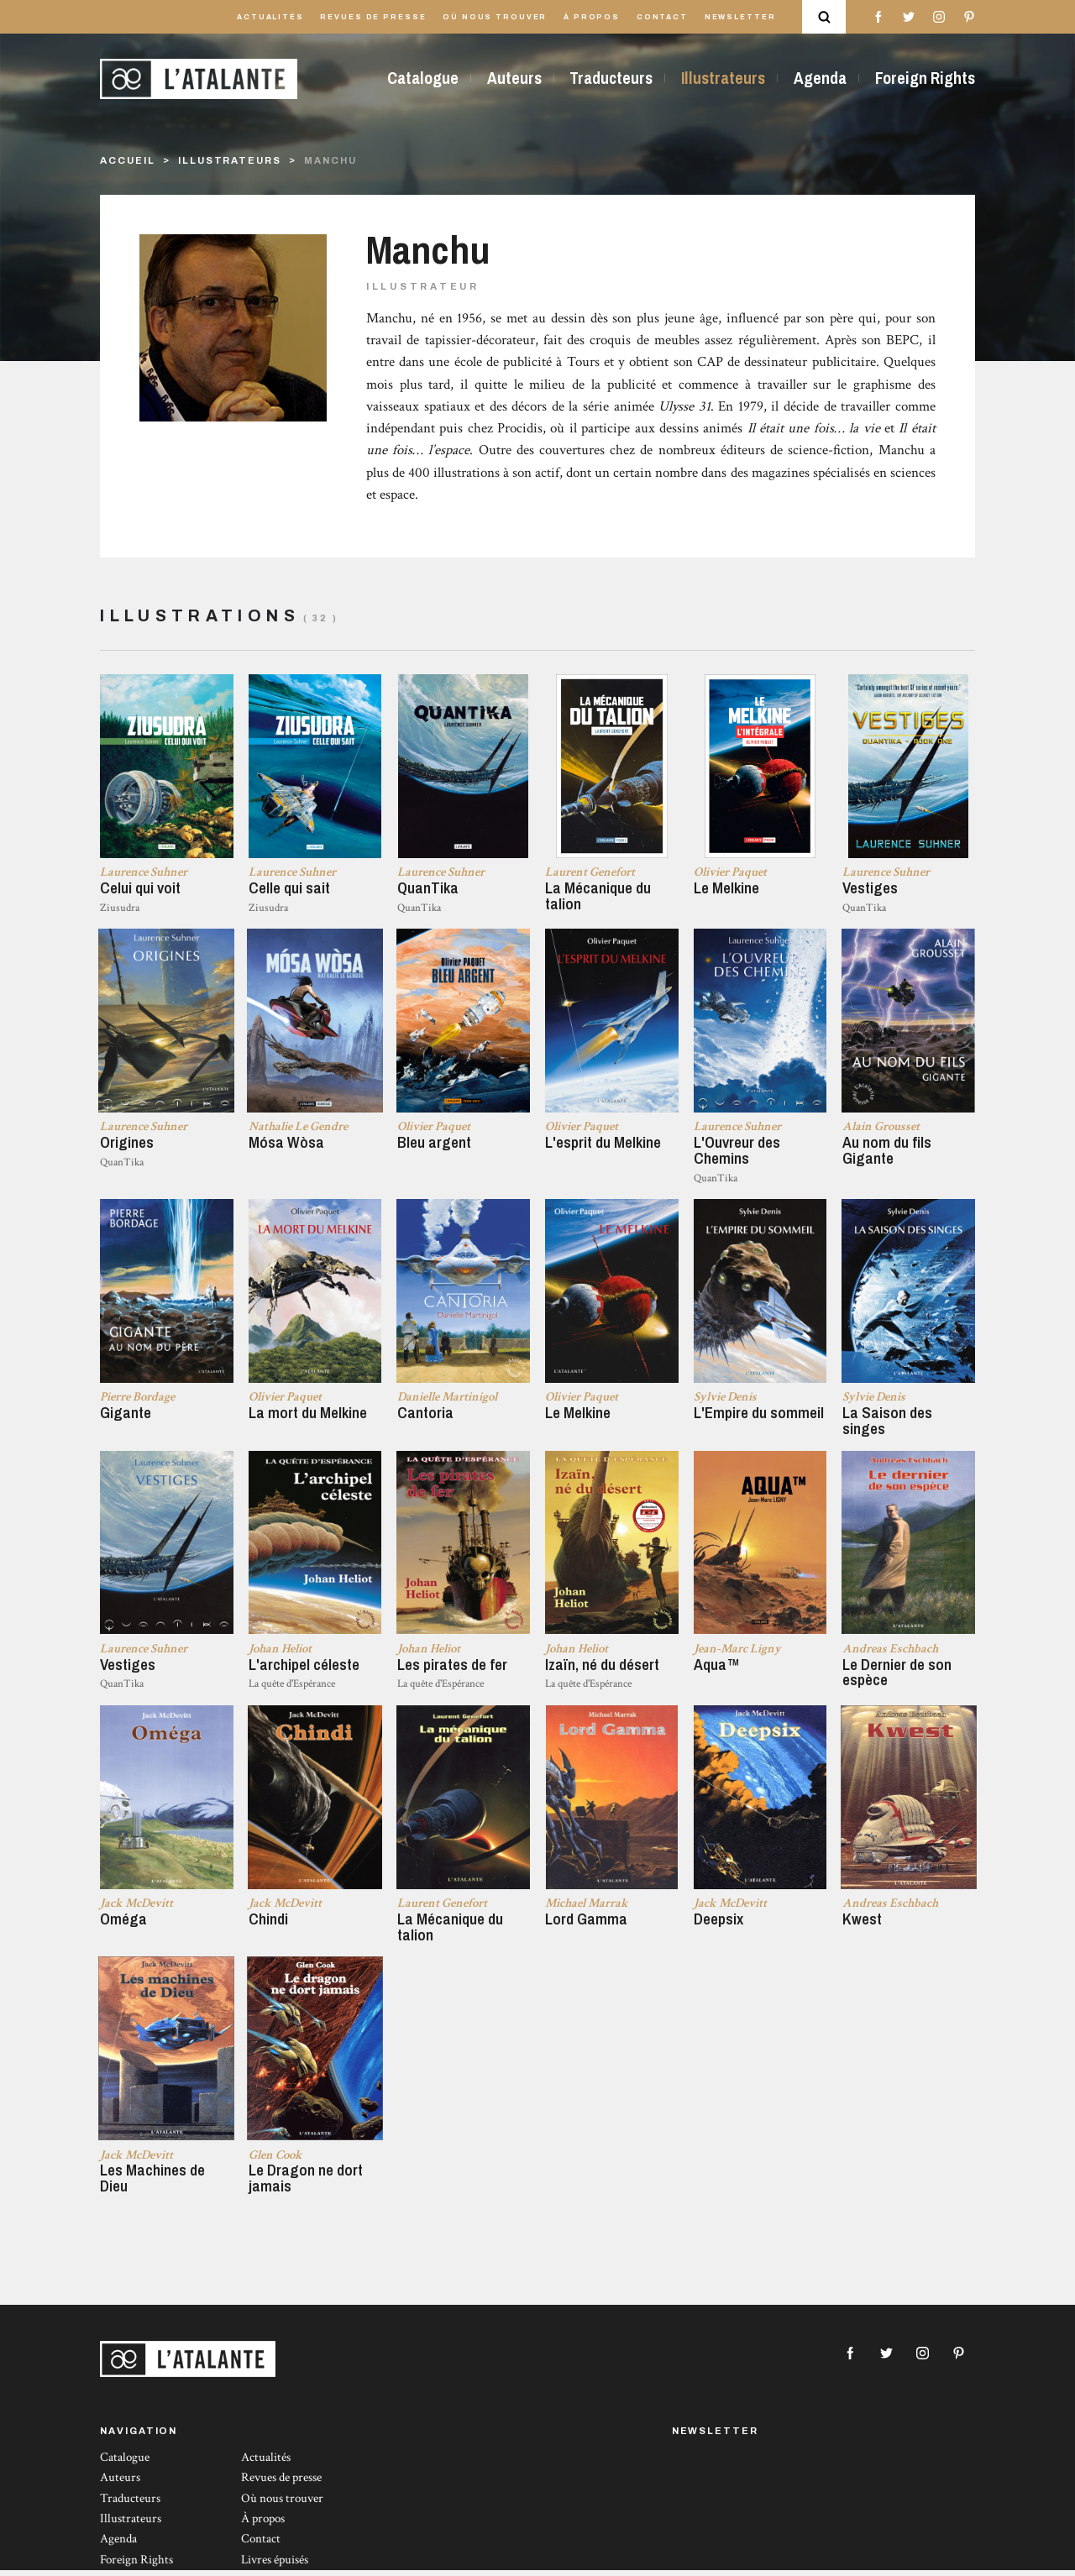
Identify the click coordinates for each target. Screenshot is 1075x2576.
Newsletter (740, 17)
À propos (592, 17)
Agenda (820, 78)
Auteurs (514, 78)
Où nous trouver (495, 17)
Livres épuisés (274, 2565)
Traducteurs (611, 78)
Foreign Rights (925, 78)
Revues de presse (373, 17)
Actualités (270, 17)
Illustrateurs (723, 78)
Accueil (127, 160)
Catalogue (423, 78)
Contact (662, 17)
